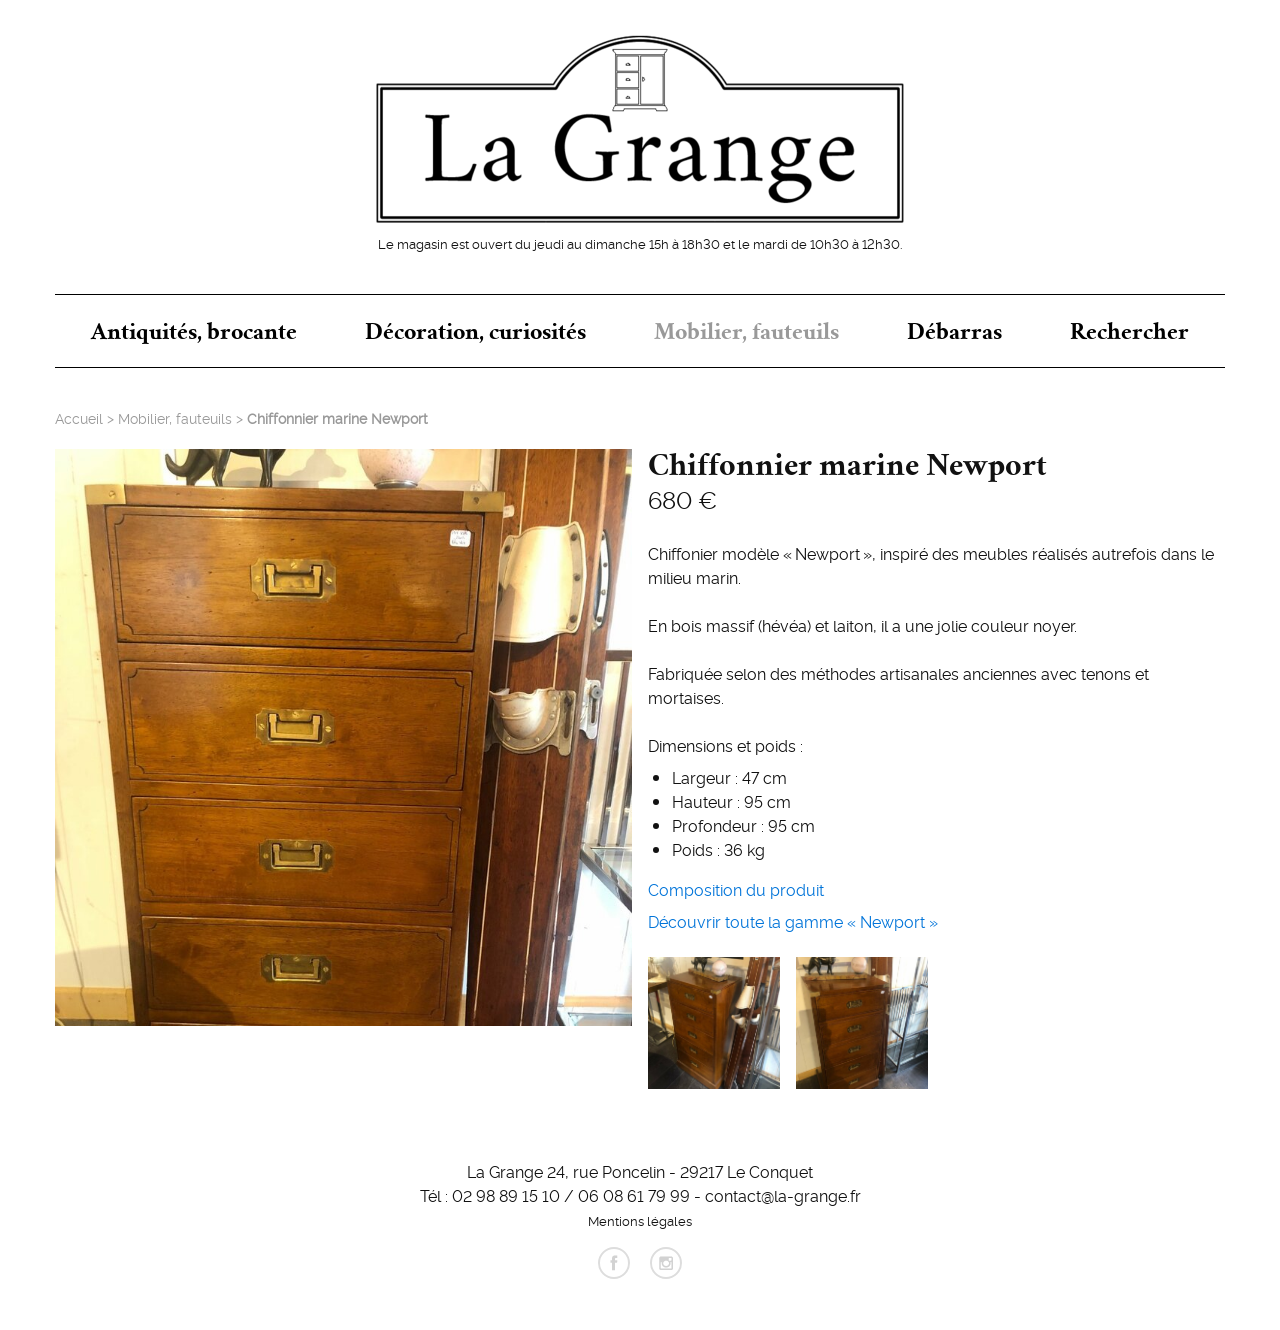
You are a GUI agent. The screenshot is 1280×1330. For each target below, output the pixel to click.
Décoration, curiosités (475, 331)
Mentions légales (640, 1220)
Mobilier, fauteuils (746, 331)
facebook (614, 1263)
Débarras (954, 331)
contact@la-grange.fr (783, 1195)
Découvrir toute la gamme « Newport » (793, 921)
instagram (666, 1263)
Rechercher (1129, 331)
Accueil (79, 418)
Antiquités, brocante (194, 331)
